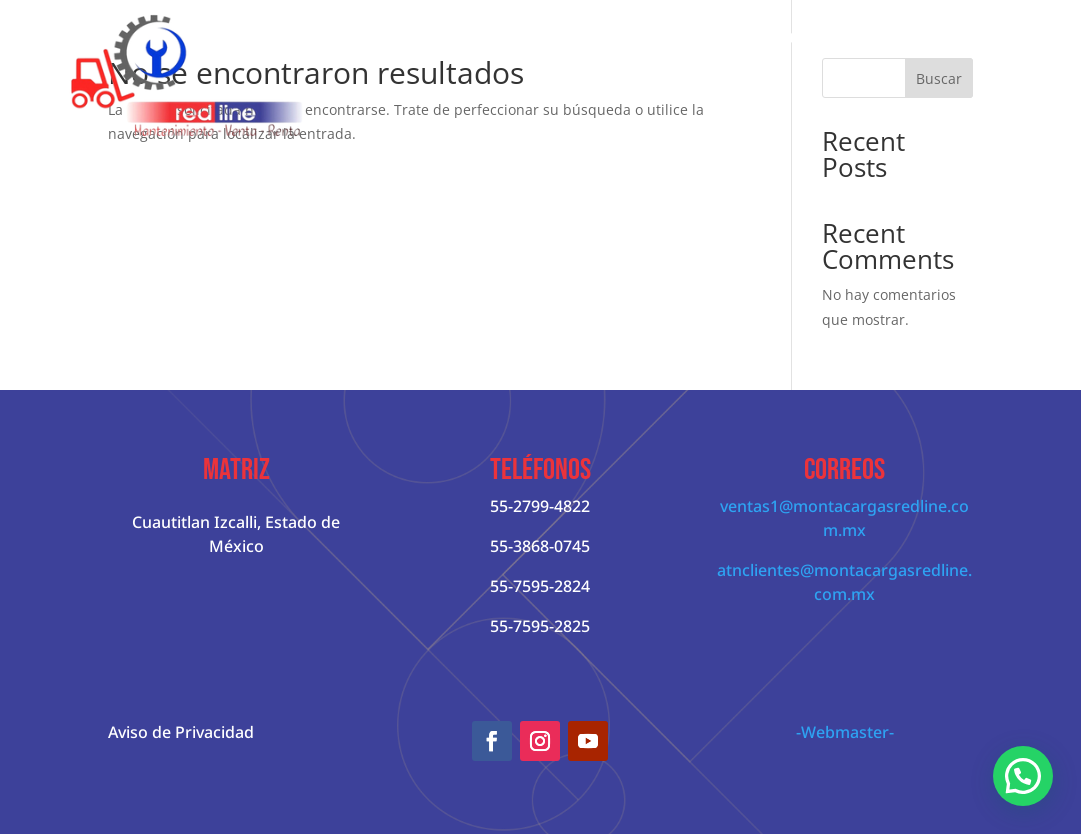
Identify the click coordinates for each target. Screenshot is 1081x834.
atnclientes (758, 570)
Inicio (385, 37)
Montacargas (614, 37)
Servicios (882, 37)
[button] (1023, 776)
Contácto (992, 113)
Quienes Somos (485, 37)
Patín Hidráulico (766, 37)
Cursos (982, 37)
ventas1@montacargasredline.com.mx (844, 518)
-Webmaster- (845, 732)
